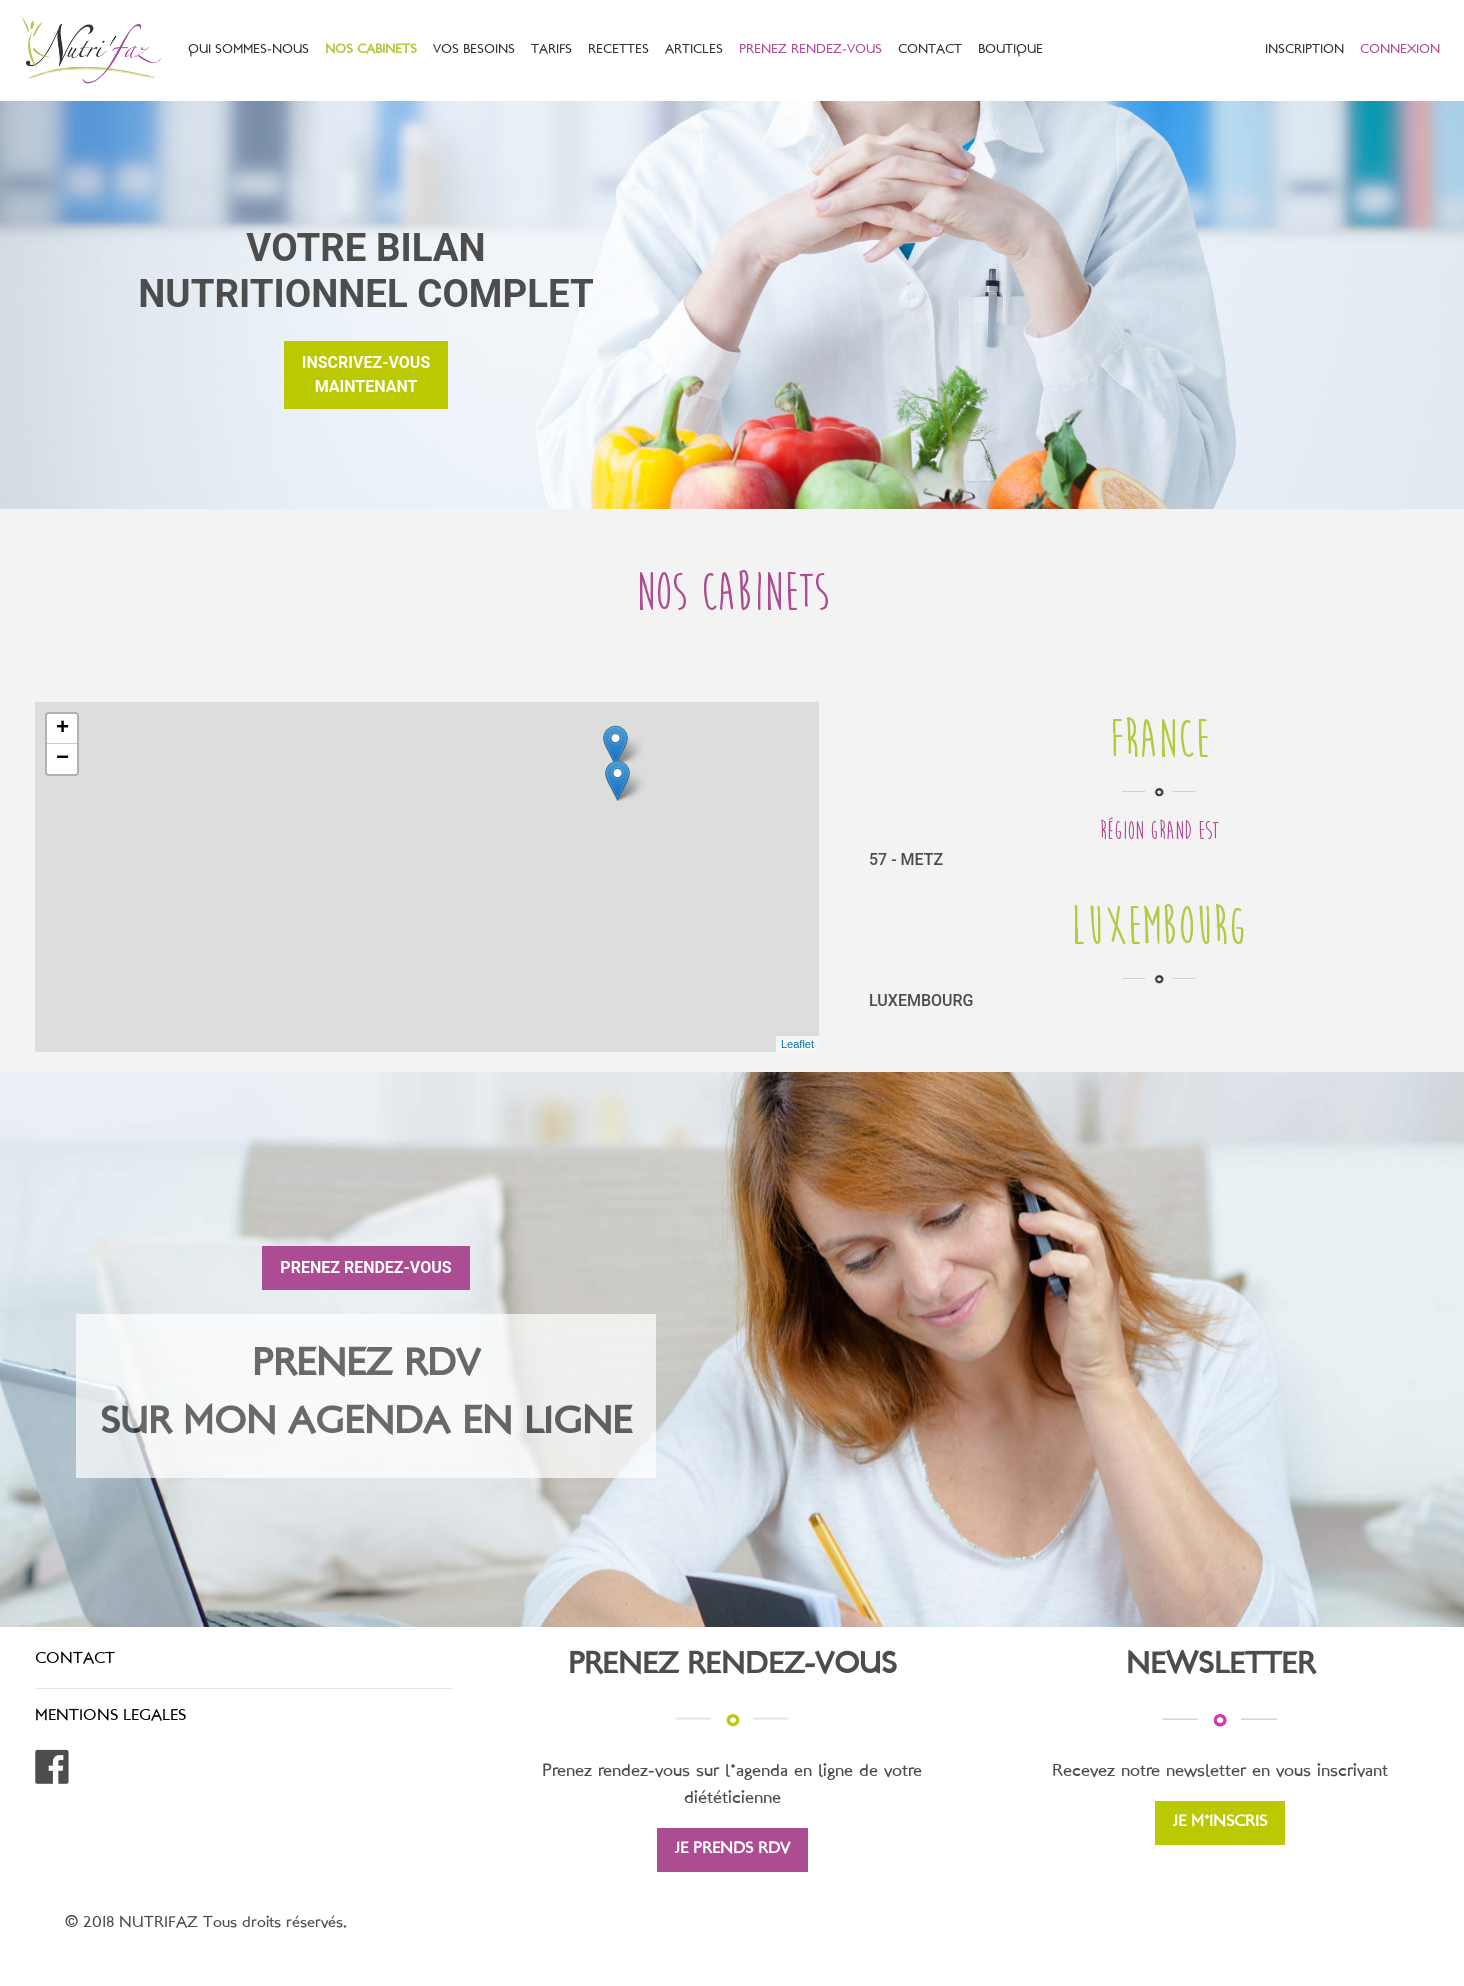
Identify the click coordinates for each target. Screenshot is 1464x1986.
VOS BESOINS (474, 50)
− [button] (62, 759)
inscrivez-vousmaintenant (366, 374)
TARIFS (551, 50)
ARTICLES (694, 50)
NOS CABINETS (371, 50)
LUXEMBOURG (921, 1000)
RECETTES (618, 50)
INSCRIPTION (1304, 50)
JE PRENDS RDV (732, 1849)
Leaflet (797, 1044)
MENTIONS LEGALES (110, 1716)
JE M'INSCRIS (1220, 1822)
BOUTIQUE (1010, 50)
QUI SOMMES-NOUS (248, 50)
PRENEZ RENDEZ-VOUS (810, 50)
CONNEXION (1400, 50)
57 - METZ (906, 859)
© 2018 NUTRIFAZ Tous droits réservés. (206, 1923)
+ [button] (62, 729)
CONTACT (930, 50)
